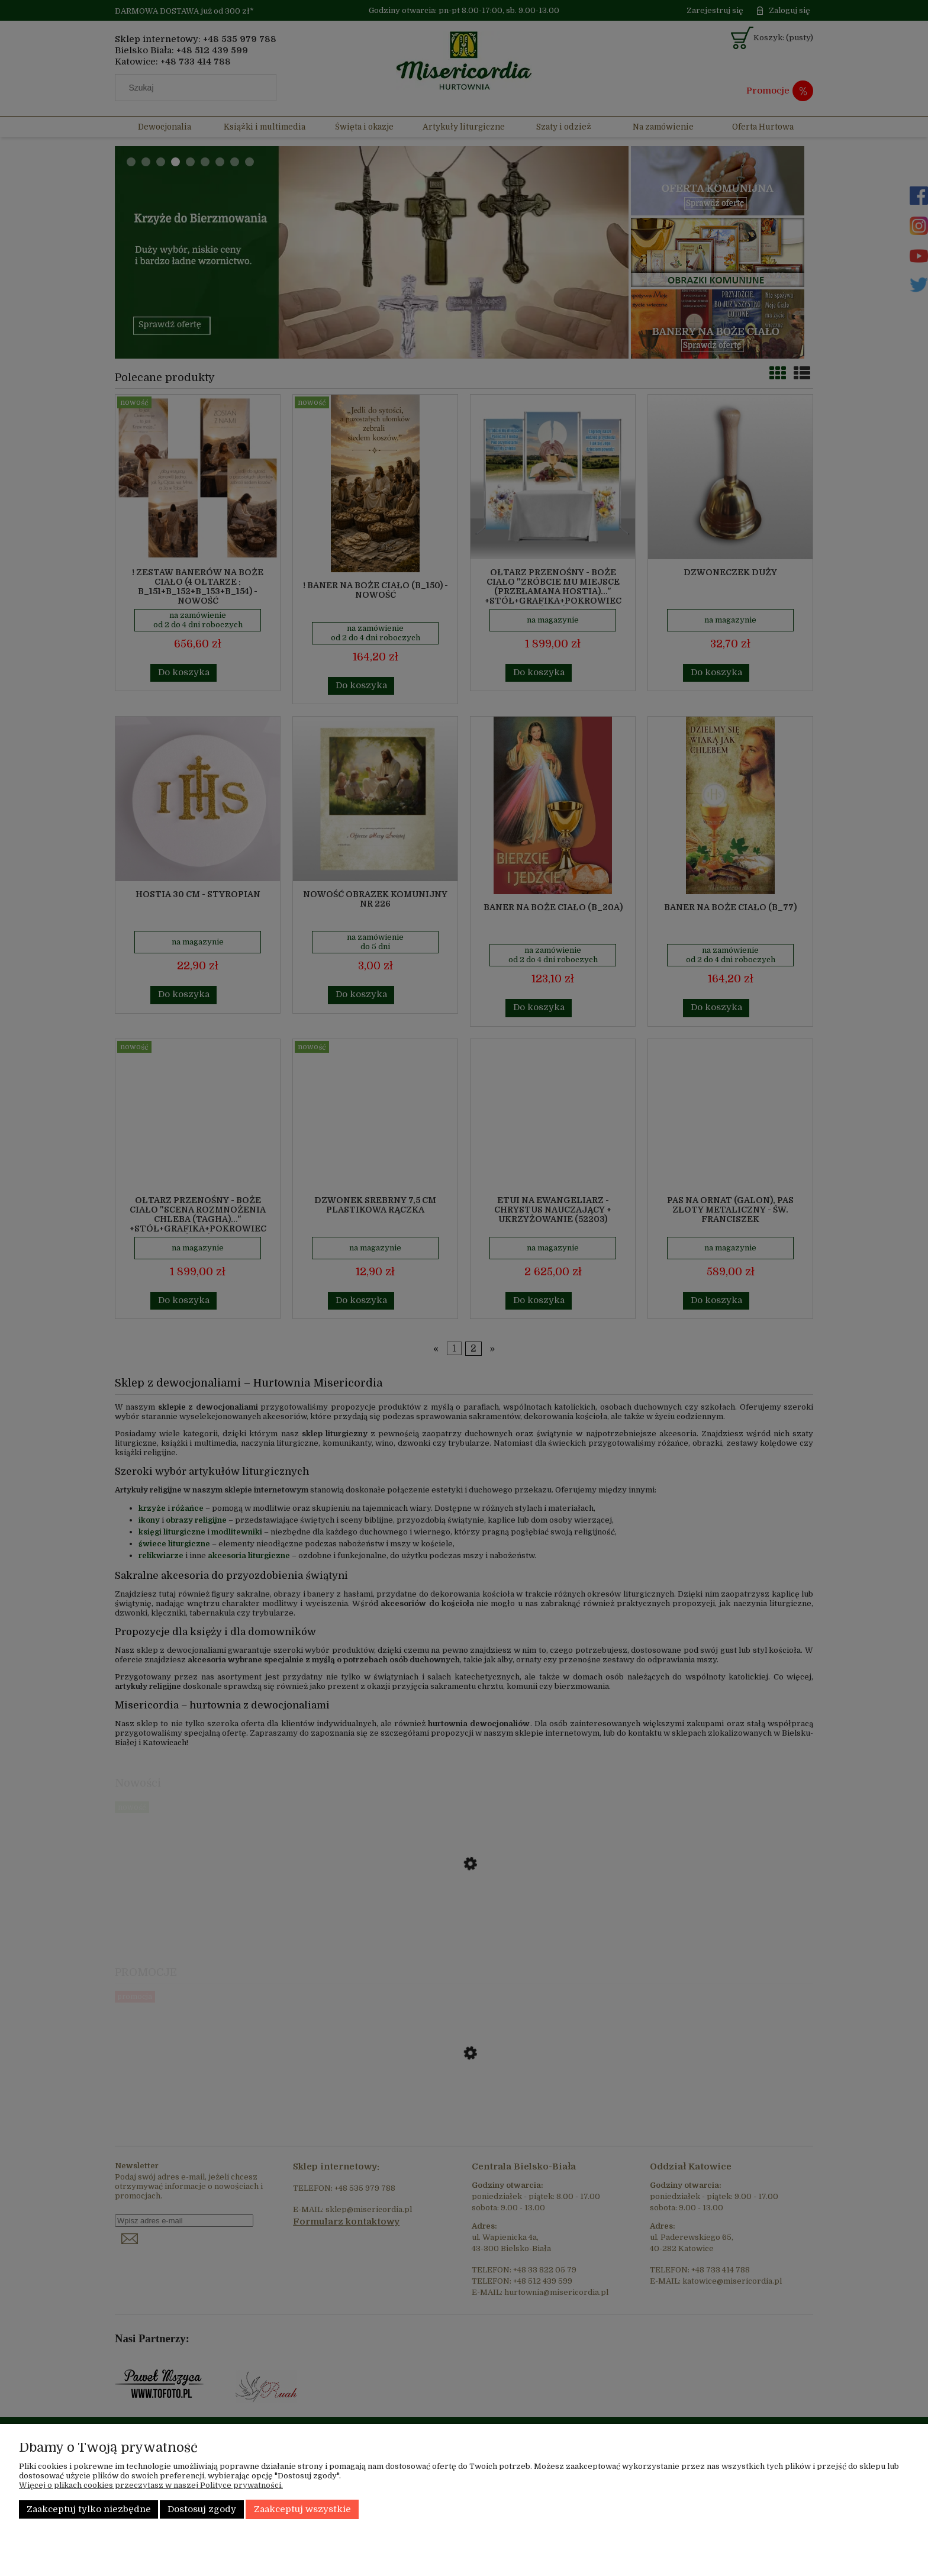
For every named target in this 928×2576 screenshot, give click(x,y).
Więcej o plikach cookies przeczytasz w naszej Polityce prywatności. (151, 2485)
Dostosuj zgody (201, 2509)
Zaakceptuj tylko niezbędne (89, 2509)
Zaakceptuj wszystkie (302, 2509)
